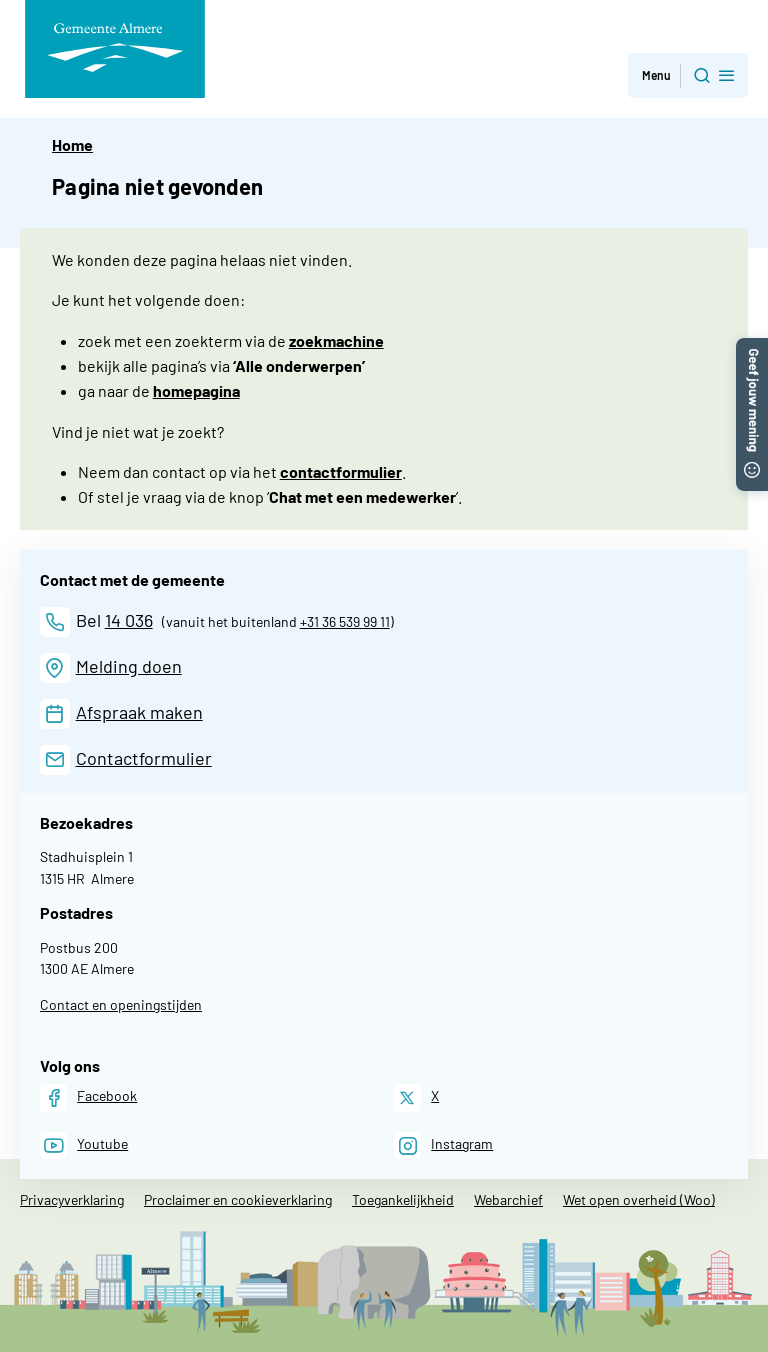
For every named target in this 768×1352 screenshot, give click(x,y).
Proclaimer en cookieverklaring (238, 1199)
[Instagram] (443, 1145)
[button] (752, 347)
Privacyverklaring (72, 1199)
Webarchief (508, 1199)
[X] (416, 1097)
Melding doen (129, 666)
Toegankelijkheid (403, 1199)
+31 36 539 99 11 (345, 621)
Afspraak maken (139, 712)
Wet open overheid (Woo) (639, 1199)
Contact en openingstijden (121, 1004)
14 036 (129, 620)
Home (72, 144)
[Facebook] (88, 1097)
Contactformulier (144, 758)
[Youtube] (84, 1145)
